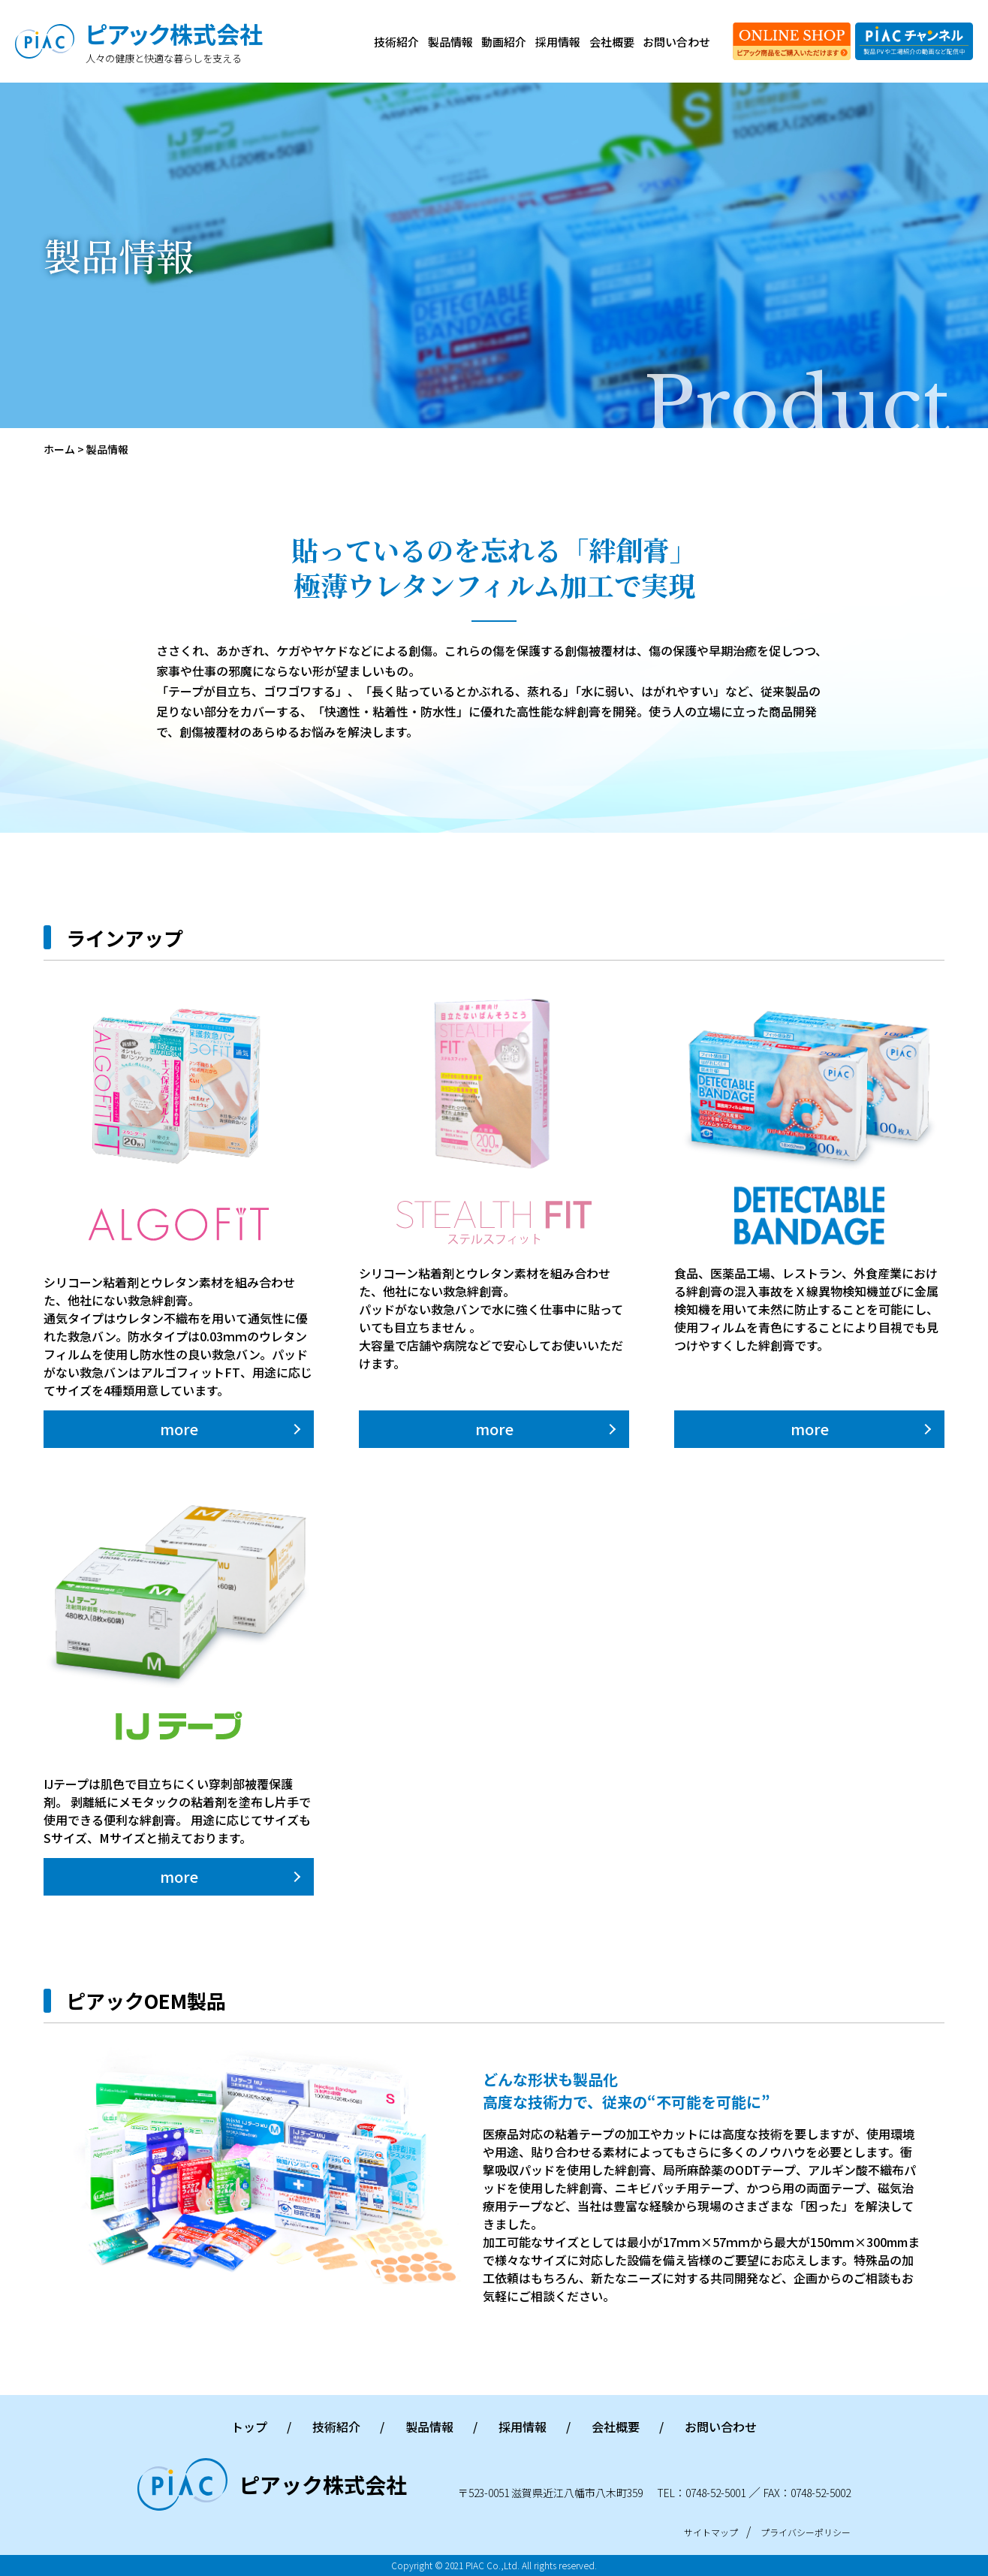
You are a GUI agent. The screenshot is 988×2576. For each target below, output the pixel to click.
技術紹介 (396, 42)
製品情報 (450, 42)
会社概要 (611, 42)
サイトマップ (711, 2532)
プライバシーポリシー (806, 2532)
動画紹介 (503, 42)
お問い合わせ (676, 42)
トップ (249, 2427)
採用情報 (557, 42)
